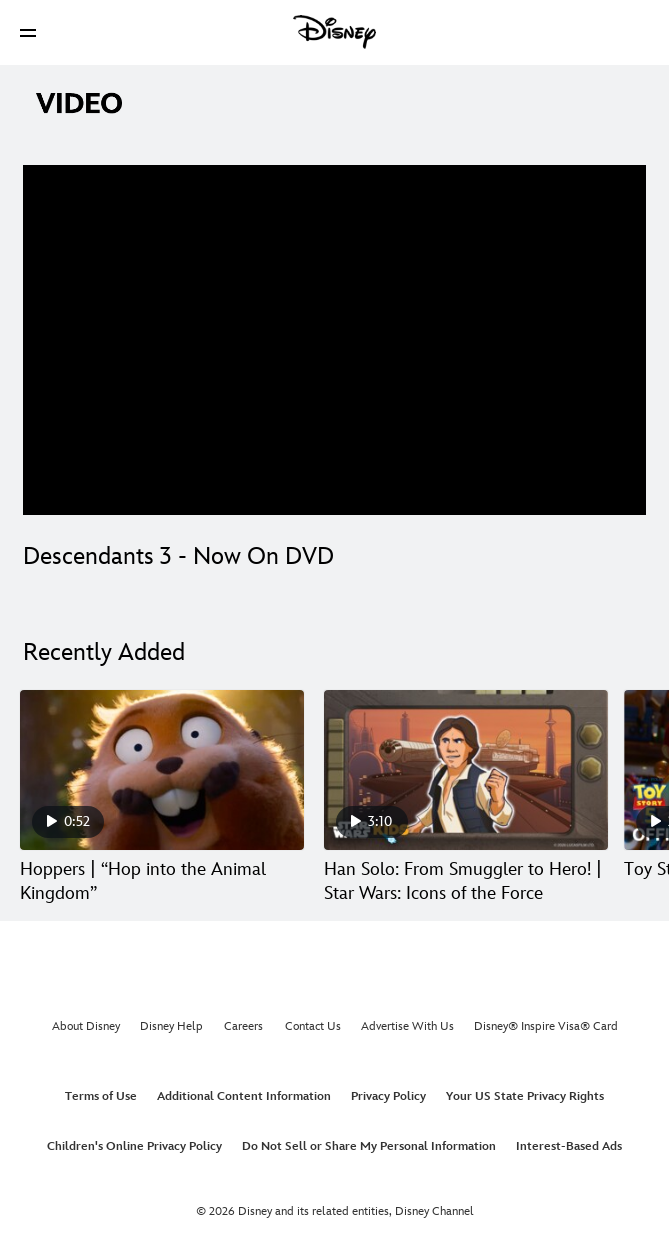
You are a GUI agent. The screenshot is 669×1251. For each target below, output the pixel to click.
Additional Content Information (244, 1096)
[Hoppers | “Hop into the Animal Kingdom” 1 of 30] (162, 770)
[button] (28, 32)
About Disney (86, 1026)
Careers (243, 1026)
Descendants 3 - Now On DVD (178, 556)
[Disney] (335, 32)
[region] (334, 340)
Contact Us (313, 1026)
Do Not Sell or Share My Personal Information (369, 1146)
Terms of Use (101, 1096)
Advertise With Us (407, 1026)
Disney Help (171, 1026)
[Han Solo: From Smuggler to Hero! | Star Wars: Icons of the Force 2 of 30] (466, 770)
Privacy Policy (388, 1096)
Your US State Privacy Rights (525, 1096)
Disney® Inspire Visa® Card (546, 1026)
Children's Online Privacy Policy (134, 1146)
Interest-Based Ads (569, 1146)
